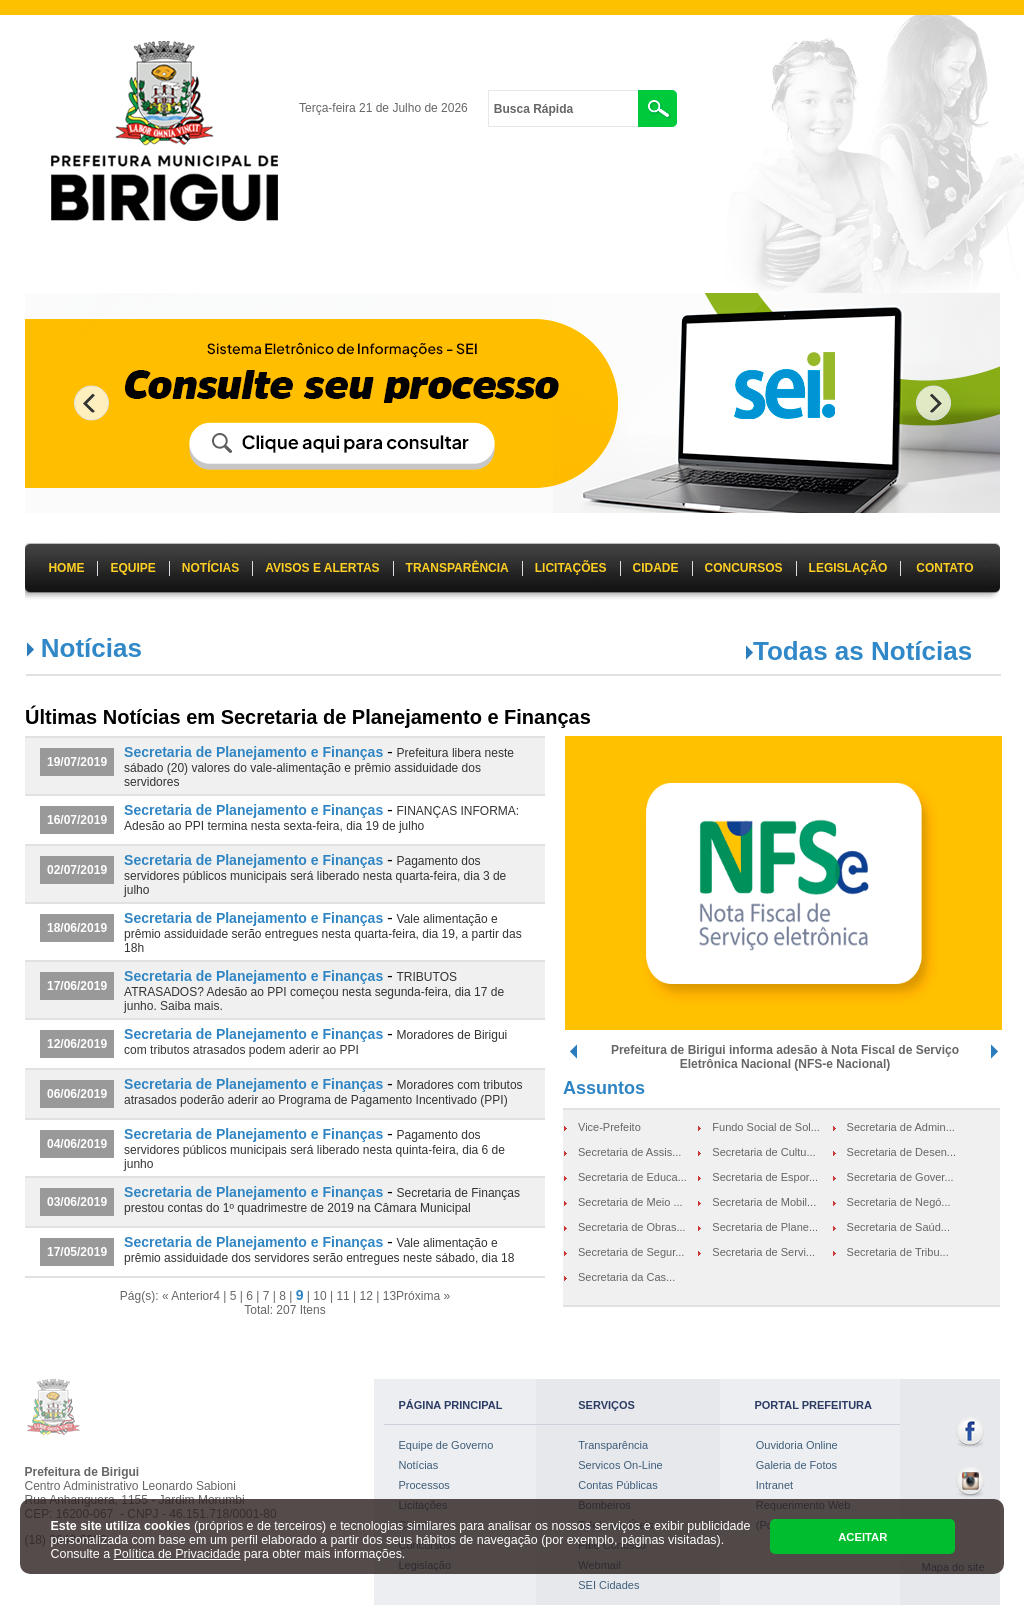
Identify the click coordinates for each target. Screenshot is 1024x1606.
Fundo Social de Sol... (766, 1127)
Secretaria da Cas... (626, 1277)
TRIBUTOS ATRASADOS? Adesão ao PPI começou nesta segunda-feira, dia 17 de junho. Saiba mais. (314, 991)
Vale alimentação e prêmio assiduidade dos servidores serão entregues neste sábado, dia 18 (319, 1250)
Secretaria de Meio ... (630, 1202)
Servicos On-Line (620, 1465)
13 (389, 1296)
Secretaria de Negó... (899, 1202)
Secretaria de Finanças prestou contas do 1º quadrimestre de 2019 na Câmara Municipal (322, 1200)
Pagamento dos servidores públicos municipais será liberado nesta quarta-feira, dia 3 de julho (315, 875)
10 (319, 1296)
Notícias (419, 1465)
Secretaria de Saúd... (898, 1227)
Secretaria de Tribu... (898, 1252)
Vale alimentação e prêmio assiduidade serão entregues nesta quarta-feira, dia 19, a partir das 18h (323, 933)
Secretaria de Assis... (629, 1152)
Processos (424, 1485)
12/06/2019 (77, 1044)
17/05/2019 (77, 1252)
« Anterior (187, 1296)
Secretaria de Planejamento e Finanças (253, 752)
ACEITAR (862, 1537)
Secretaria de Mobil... (764, 1202)
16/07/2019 (77, 820)
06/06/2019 (77, 1094)
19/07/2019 (77, 762)
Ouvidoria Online (797, 1445)
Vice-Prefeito (609, 1127)
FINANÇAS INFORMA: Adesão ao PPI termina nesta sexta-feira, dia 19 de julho (321, 818)
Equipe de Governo (446, 1445)
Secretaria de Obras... (632, 1227)
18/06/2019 (77, 928)
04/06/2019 (77, 1144)
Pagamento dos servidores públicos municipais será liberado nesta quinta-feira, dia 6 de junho (314, 1149)
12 (366, 1296)
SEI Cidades (608, 1585)
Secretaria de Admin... (901, 1127)
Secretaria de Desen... (901, 1152)
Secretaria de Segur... (631, 1252)
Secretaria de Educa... (632, 1177)
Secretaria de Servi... (763, 1252)
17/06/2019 (77, 986)
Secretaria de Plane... (765, 1227)
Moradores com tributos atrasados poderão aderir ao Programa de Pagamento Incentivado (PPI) (323, 1092)
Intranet (774, 1485)
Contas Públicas (618, 1485)
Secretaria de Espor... (765, 1177)
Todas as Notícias (862, 651)
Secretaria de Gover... (900, 1177)
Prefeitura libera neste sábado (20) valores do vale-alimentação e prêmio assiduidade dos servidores (319, 767)
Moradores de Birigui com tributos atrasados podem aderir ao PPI (315, 1042)
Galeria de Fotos (796, 1465)
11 (342, 1296)
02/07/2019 (77, 870)
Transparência (613, 1445)
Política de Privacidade (177, 1554)
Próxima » (423, 1296)
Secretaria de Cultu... (763, 1152)
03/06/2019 (77, 1202)
